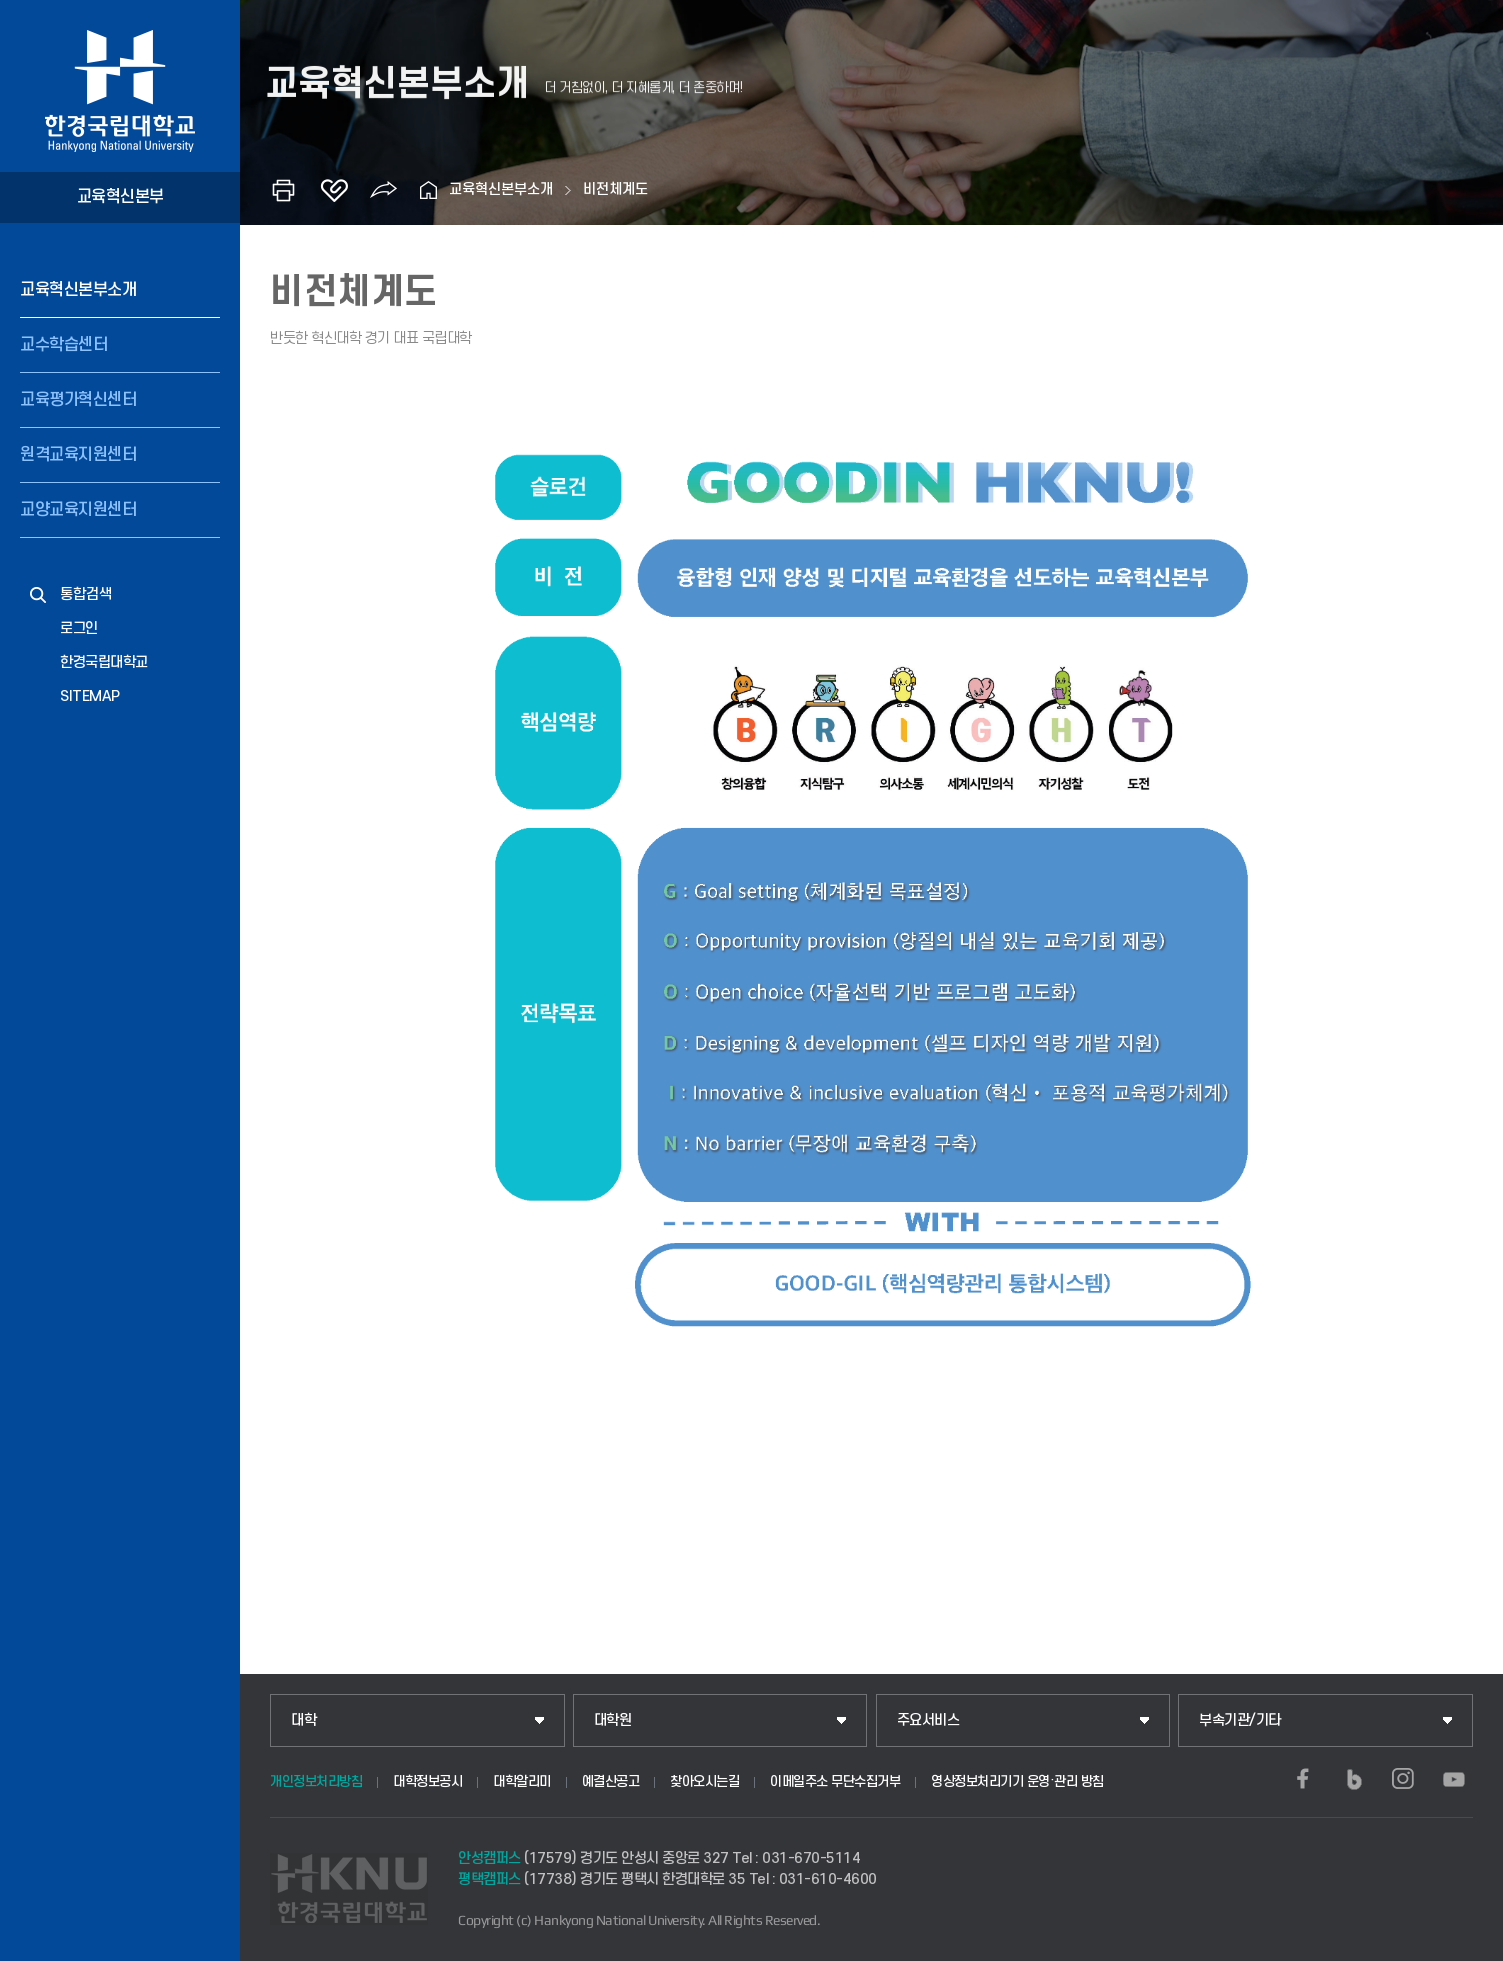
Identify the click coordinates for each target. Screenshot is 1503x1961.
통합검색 (86, 594)
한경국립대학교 (104, 662)
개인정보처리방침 (316, 1781)
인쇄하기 (284, 190)
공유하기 (384, 190)
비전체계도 (615, 189)
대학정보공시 (427, 1781)
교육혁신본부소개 (78, 290)
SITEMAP (90, 696)
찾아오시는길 (704, 1781)
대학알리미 (522, 1781)
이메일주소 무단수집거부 (835, 1781)
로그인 (79, 628)
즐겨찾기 (334, 190)
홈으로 (429, 190)
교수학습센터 (63, 345)
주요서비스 (928, 1720)
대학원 (613, 1720)
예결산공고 (611, 1781)
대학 (303, 1720)
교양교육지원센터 (78, 510)
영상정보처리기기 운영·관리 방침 (1017, 1781)
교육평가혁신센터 (78, 400)
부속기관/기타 (1240, 1720)
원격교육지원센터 (78, 455)
